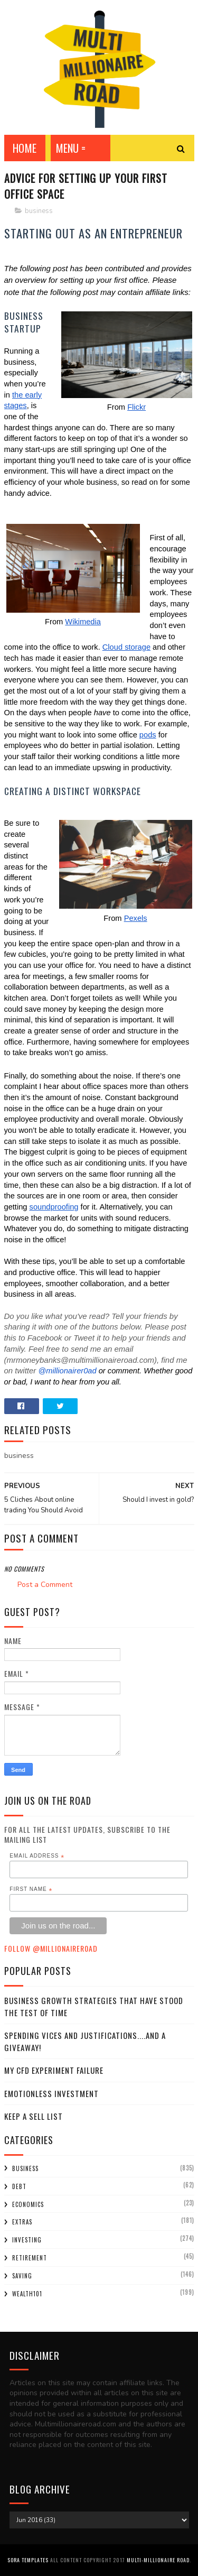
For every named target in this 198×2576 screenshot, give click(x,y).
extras (22, 2222)
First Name (31, 1889)
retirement (29, 2258)
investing (27, 2240)
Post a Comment (44, 1585)
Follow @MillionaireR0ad (51, 1948)
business (39, 211)
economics (28, 2204)
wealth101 (27, 2293)
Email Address (37, 1856)
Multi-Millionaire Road (158, 2560)
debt (19, 2186)
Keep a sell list (33, 2116)
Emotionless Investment (51, 2093)
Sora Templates (28, 2560)
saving (22, 2276)
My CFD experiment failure (53, 2070)
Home (25, 148)
